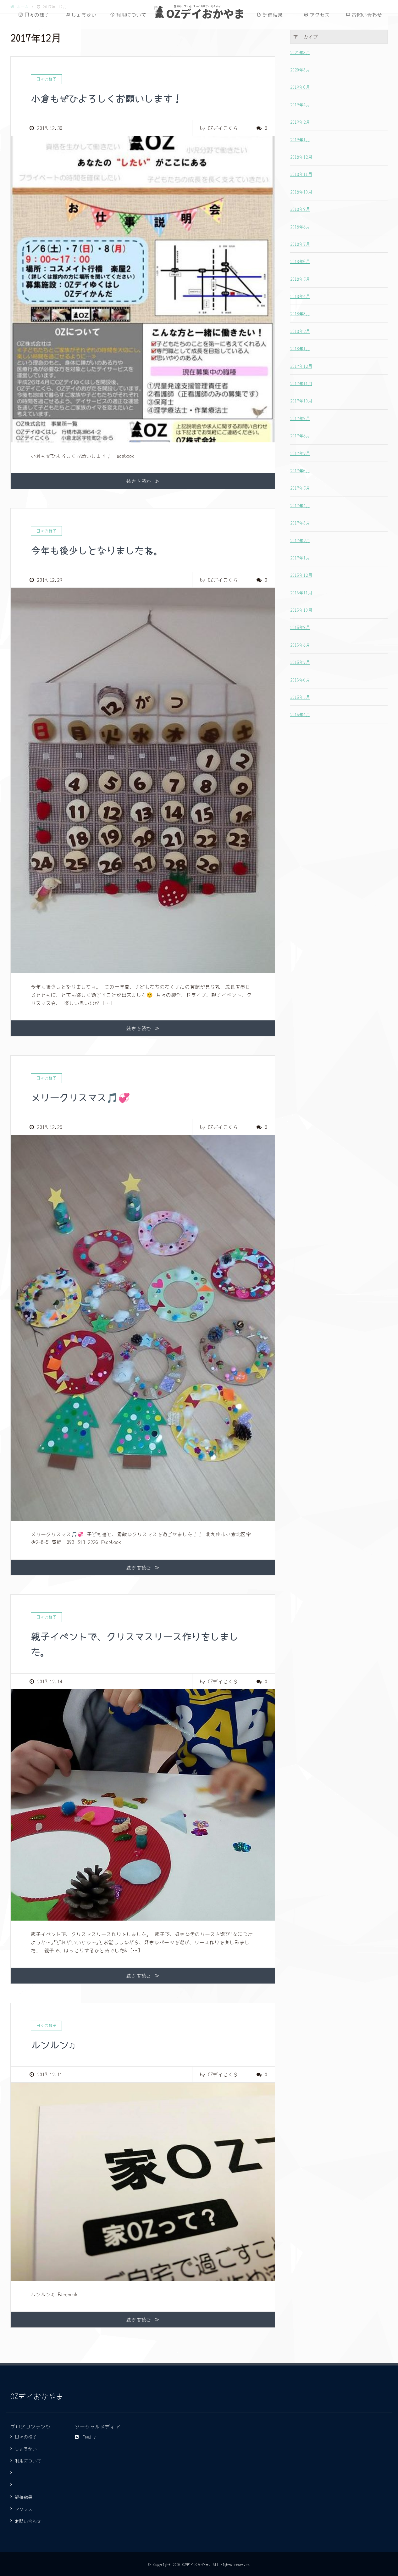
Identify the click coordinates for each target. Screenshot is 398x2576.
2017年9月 (300, 418)
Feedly (85, 2436)
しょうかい (84, 15)
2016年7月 (300, 662)
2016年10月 (301, 610)
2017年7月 (300, 453)
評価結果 (273, 15)
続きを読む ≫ (142, 481)
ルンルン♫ (55, 2043)
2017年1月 (300, 557)
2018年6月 (300, 261)
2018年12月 (301, 157)
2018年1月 (300, 348)
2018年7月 (300, 244)
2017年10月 (301, 400)
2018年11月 (301, 174)
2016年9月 (300, 627)
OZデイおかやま (205, 13)
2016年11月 (301, 592)
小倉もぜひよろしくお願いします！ (111, 98)
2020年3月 (300, 69)
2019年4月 (300, 104)
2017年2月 (300, 540)
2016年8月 (300, 645)
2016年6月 (300, 679)
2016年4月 (300, 714)
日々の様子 (36, 15)
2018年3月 (300, 313)
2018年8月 (300, 226)
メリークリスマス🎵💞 (83, 1096)
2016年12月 (301, 575)
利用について (131, 15)
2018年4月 (300, 296)
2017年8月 (300, 435)
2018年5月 (300, 279)
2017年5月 (300, 488)
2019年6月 (300, 87)
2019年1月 (300, 139)
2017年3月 (300, 522)
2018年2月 (300, 331)
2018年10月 (301, 191)
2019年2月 (300, 122)
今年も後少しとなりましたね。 (101, 549)
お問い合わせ (367, 15)
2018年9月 (300, 209)
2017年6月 (300, 470)
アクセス (320, 15)
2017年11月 (301, 383)
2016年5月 (300, 697)
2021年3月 (300, 52)
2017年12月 (301, 366)
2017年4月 (300, 505)
